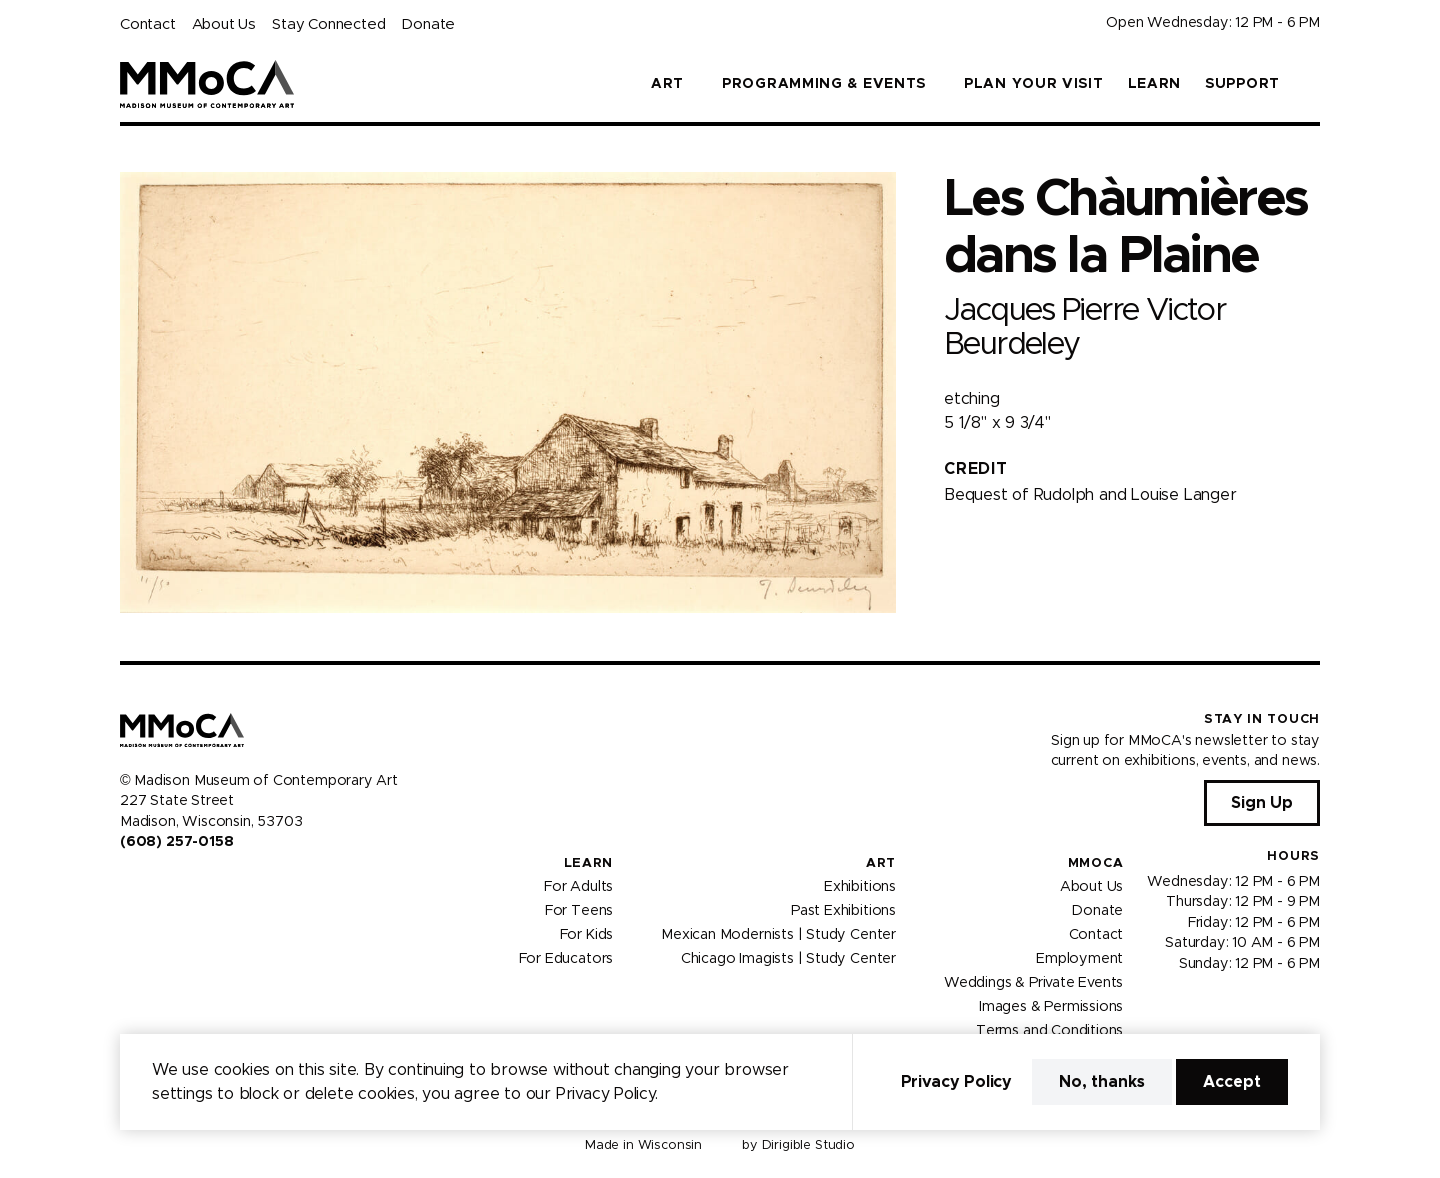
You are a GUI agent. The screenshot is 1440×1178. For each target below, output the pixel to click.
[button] (1312, 84)
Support (1242, 84)
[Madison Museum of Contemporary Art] (207, 84)
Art (881, 863)
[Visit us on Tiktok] (200, 884)
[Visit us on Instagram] (152, 884)
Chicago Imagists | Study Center (788, 959)
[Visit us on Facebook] (128, 884)
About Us (224, 24)
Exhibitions (860, 887)
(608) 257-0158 (176, 842)
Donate (428, 24)
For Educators (566, 959)
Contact (148, 24)
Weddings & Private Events (1033, 983)
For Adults (578, 887)
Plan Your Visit (1034, 84)
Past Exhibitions (843, 911)
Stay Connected (328, 24)
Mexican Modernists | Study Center (778, 935)
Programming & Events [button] (824, 84)
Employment (1079, 959)
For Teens (579, 911)
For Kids (587, 935)
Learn (1155, 84)
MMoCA (1096, 863)
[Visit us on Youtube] (176, 884)
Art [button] (667, 84)
